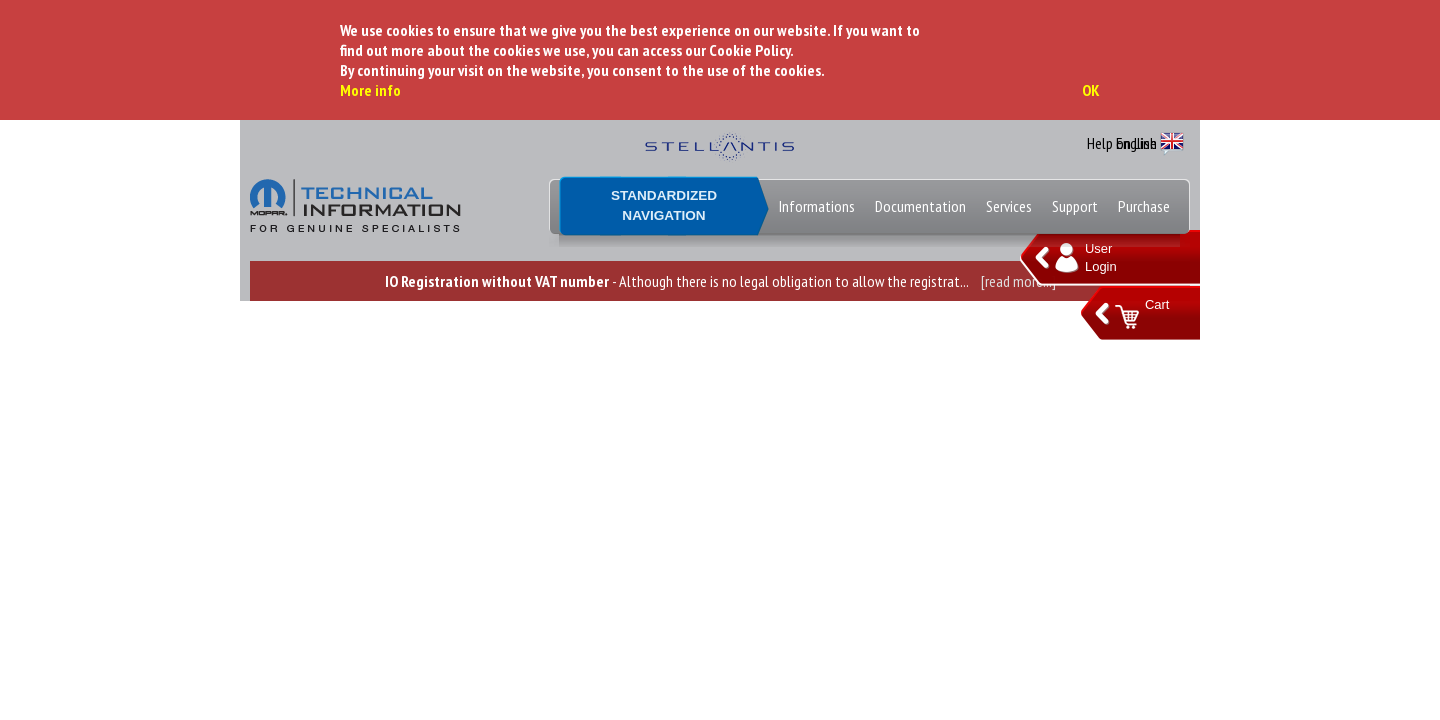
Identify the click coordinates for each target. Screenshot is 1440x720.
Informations (817, 206)
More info (370, 90)
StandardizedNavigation (664, 205)
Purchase (1144, 206)
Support (1075, 206)
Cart (1157, 304)
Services (1009, 206)
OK (1091, 90)
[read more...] (1018, 281)
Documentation (920, 206)
